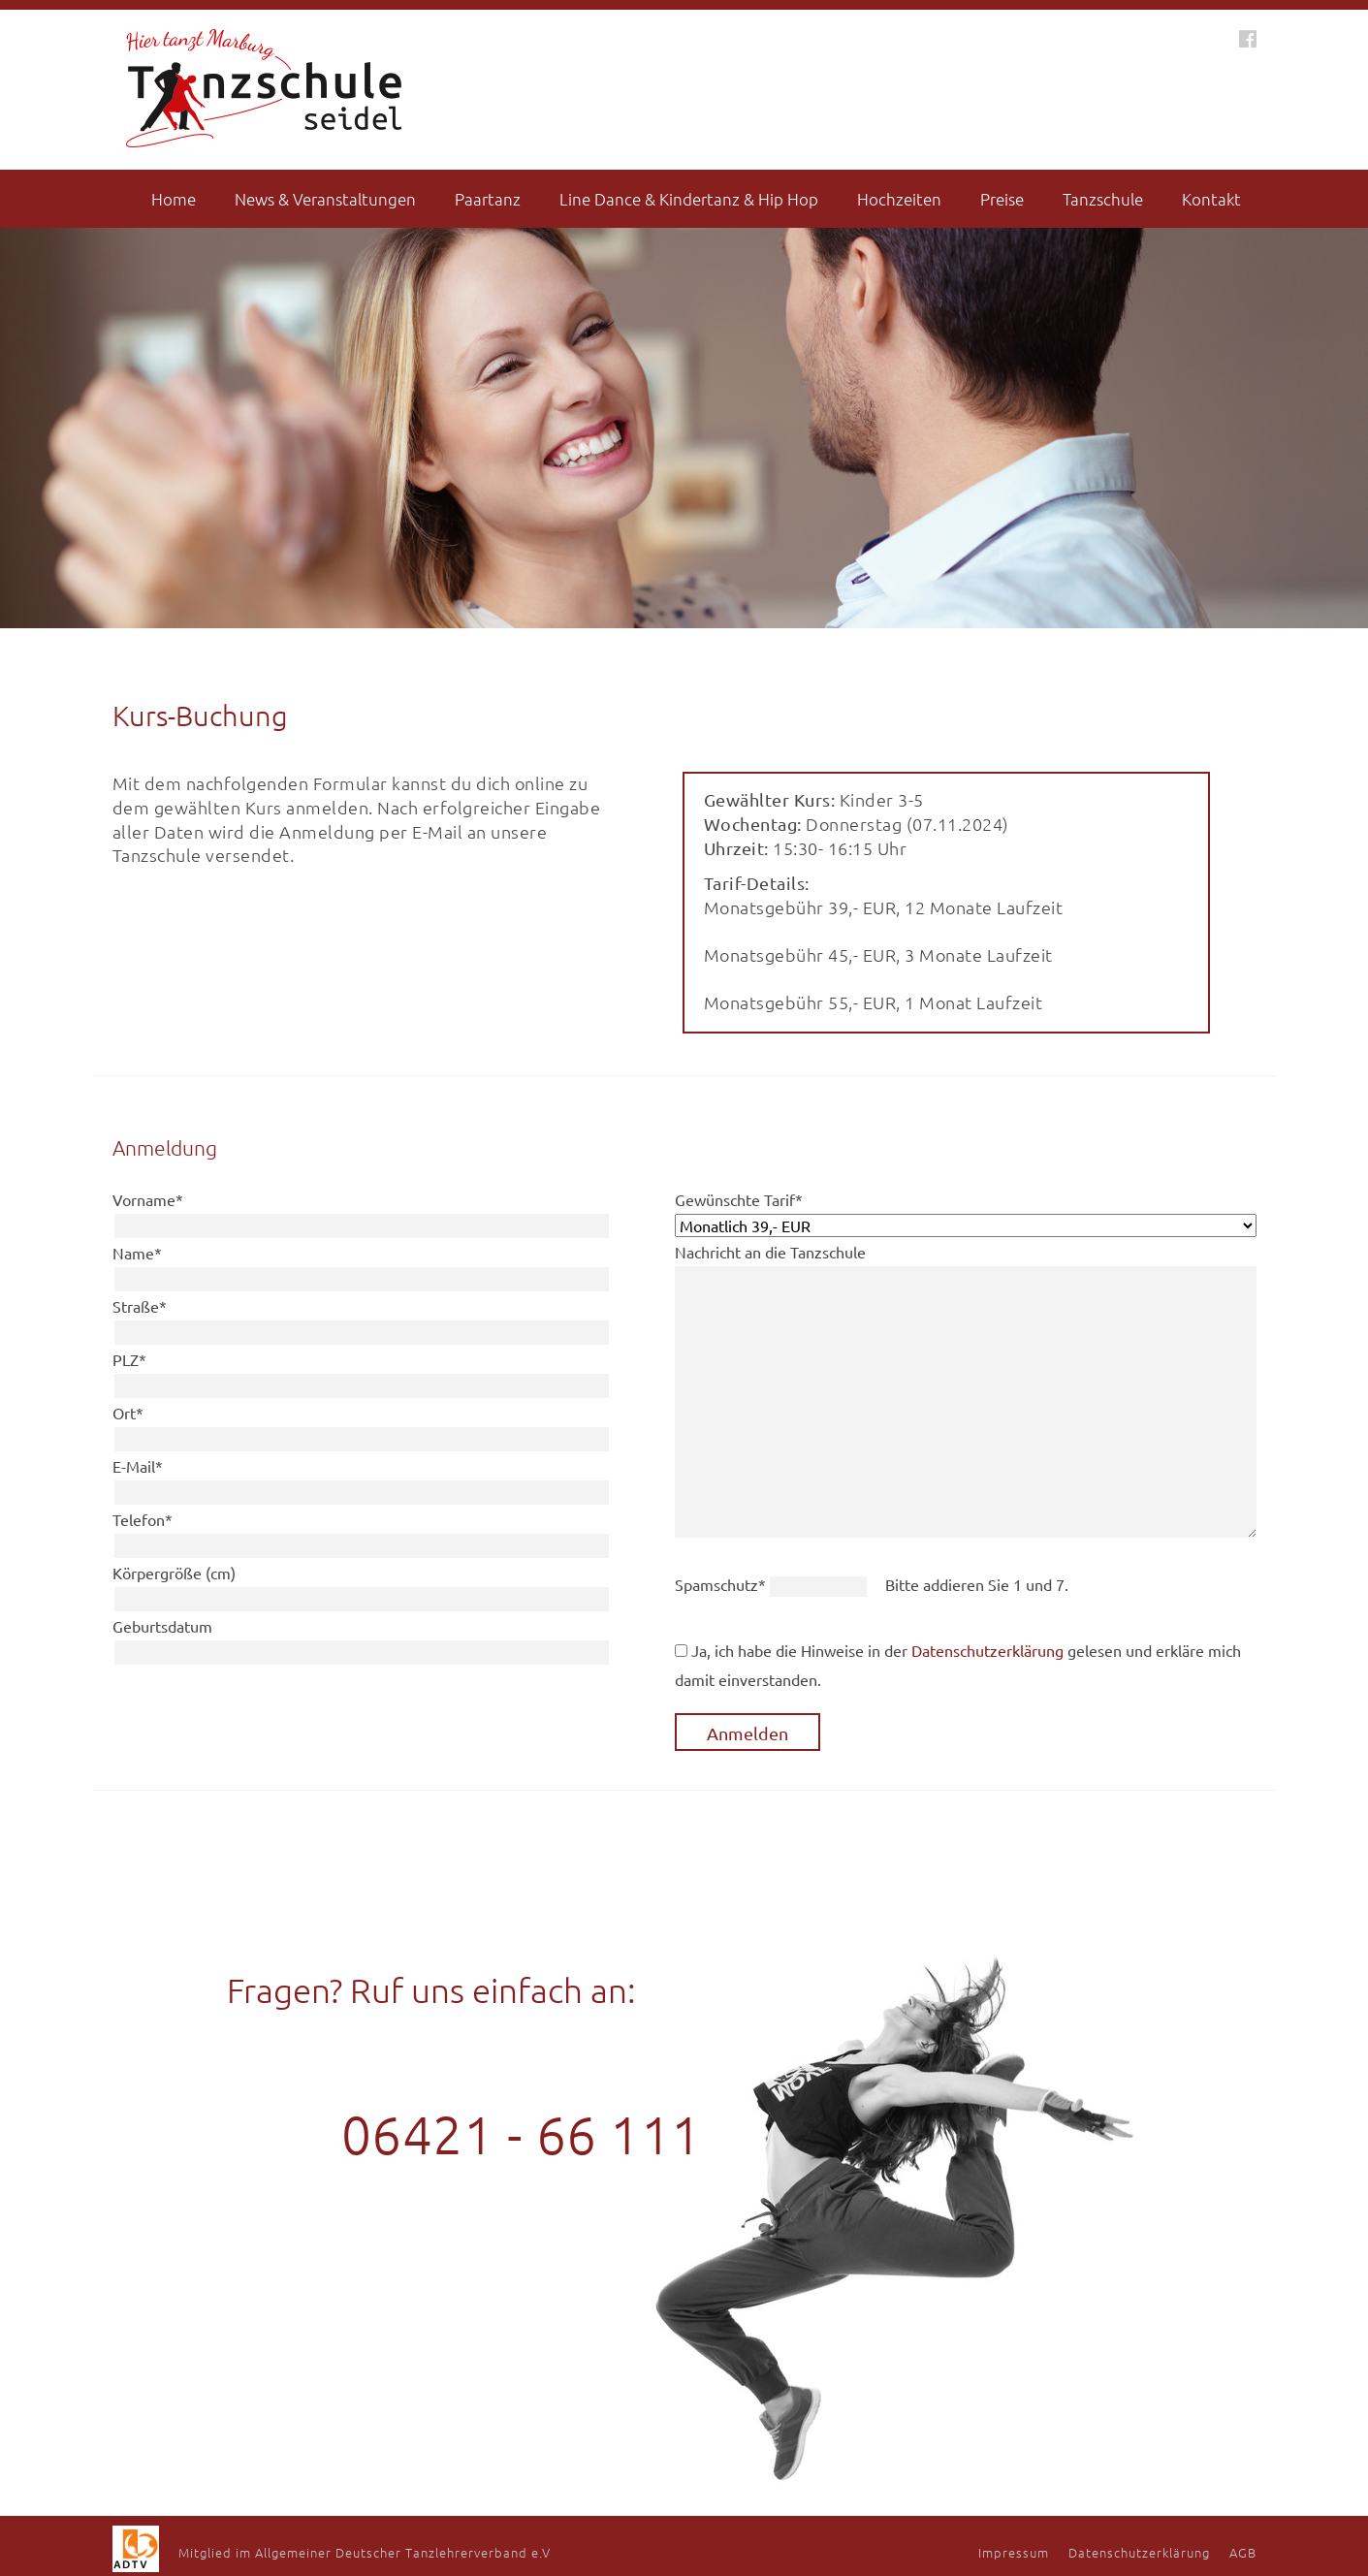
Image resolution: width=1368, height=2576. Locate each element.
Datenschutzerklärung (987, 1650)
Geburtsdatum (162, 1626)
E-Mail (137, 1466)
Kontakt (1211, 198)
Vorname (147, 1199)
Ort (127, 1412)
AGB (1243, 2552)
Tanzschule (1103, 198)
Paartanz (488, 198)
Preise (1002, 198)
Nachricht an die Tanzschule (770, 1251)
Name (137, 1252)
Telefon (142, 1519)
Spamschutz (722, 1584)
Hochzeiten (899, 198)
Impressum (1013, 2552)
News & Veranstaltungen (325, 198)
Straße (139, 1306)
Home (173, 198)
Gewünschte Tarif (739, 1199)
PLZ (129, 1359)
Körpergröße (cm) (174, 1572)
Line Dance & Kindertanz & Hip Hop (688, 198)
